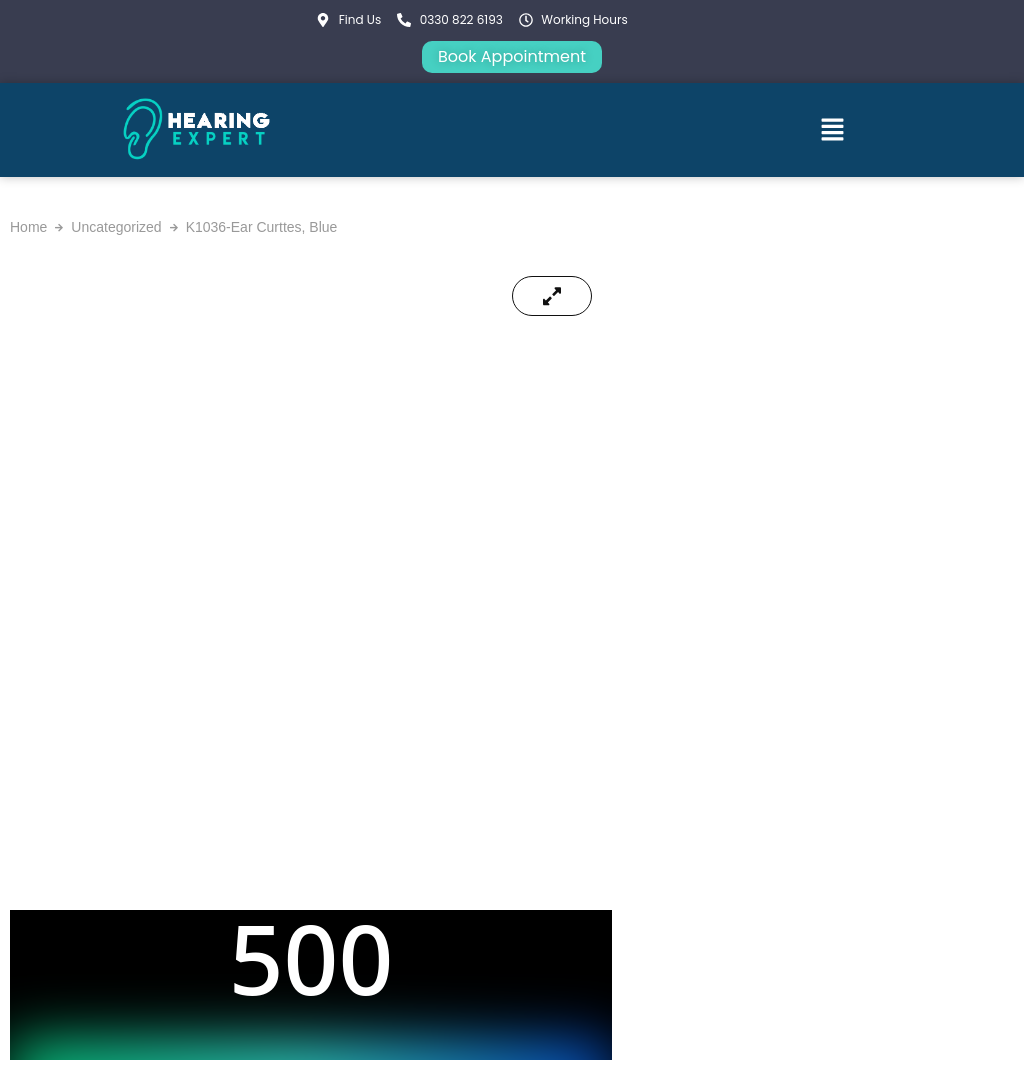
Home (28, 227)
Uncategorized (116, 227)
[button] (833, 130)
